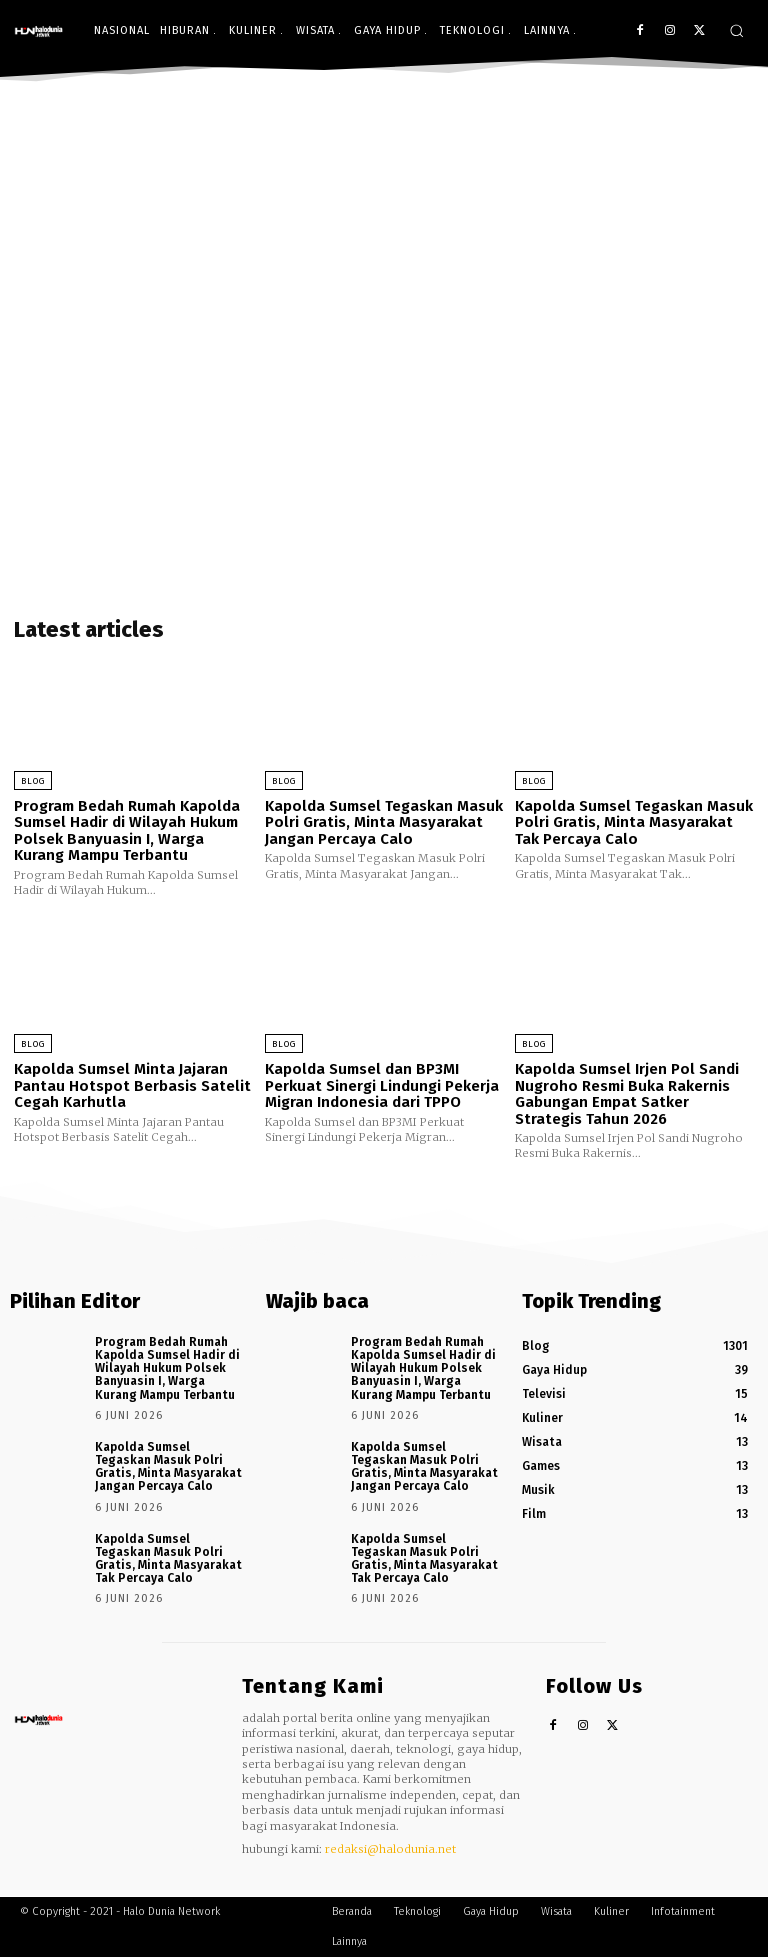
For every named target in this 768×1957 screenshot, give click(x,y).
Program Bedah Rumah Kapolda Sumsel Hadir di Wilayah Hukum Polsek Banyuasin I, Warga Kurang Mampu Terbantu (127, 831)
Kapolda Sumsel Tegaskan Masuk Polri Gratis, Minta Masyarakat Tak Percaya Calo (634, 822)
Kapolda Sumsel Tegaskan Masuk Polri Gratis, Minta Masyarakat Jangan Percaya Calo (384, 822)
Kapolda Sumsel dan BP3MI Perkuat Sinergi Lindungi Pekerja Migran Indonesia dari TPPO (382, 1085)
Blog (33, 781)
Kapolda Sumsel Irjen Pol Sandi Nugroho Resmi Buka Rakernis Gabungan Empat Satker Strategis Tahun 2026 (627, 1094)
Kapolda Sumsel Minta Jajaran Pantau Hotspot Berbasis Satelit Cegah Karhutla (132, 1085)
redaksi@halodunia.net (390, 1849)
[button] (736, 30)
